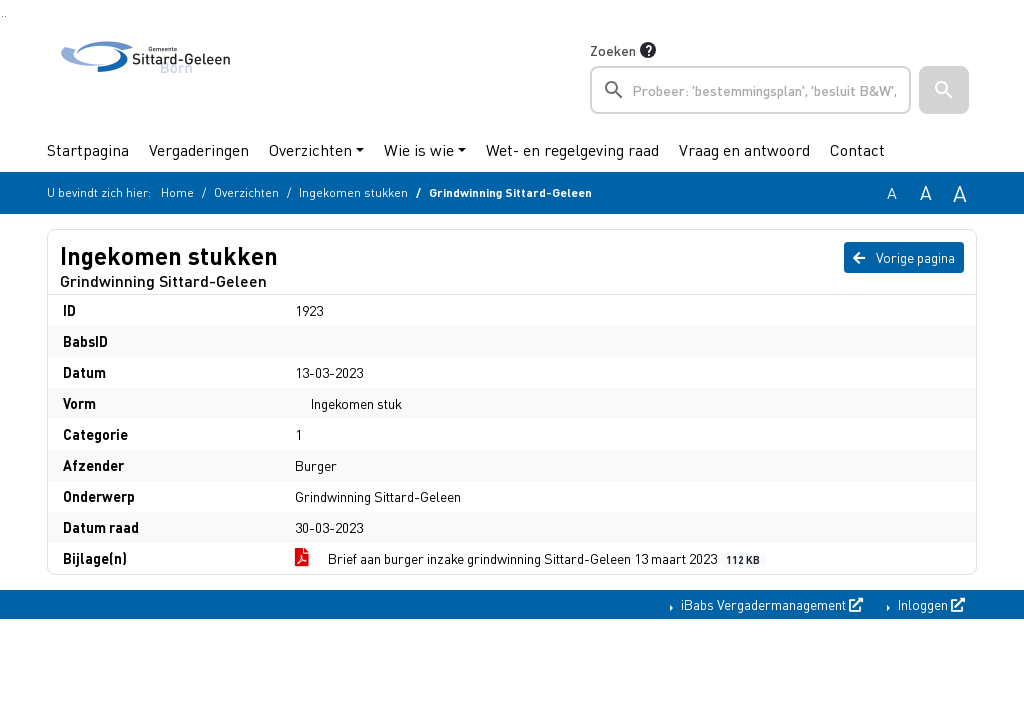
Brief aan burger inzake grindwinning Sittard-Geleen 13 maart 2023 (531, 558)
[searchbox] (750, 90)
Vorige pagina (904, 257)
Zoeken (613, 50)
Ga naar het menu (5, 16)
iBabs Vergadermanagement (770, 604)
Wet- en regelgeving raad (572, 149)
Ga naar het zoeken (2, 16)
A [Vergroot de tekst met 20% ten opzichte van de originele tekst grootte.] (926, 193)
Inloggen (930, 604)
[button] (944, 90)
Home (177, 192)
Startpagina (88, 149)
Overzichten (310, 149)
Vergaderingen (199, 149)
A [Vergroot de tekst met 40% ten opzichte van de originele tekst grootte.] (960, 193)
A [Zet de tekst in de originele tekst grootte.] (892, 192)
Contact (857, 149)
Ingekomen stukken (353, 192)
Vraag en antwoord (744, 149)
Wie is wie (419, 149)
